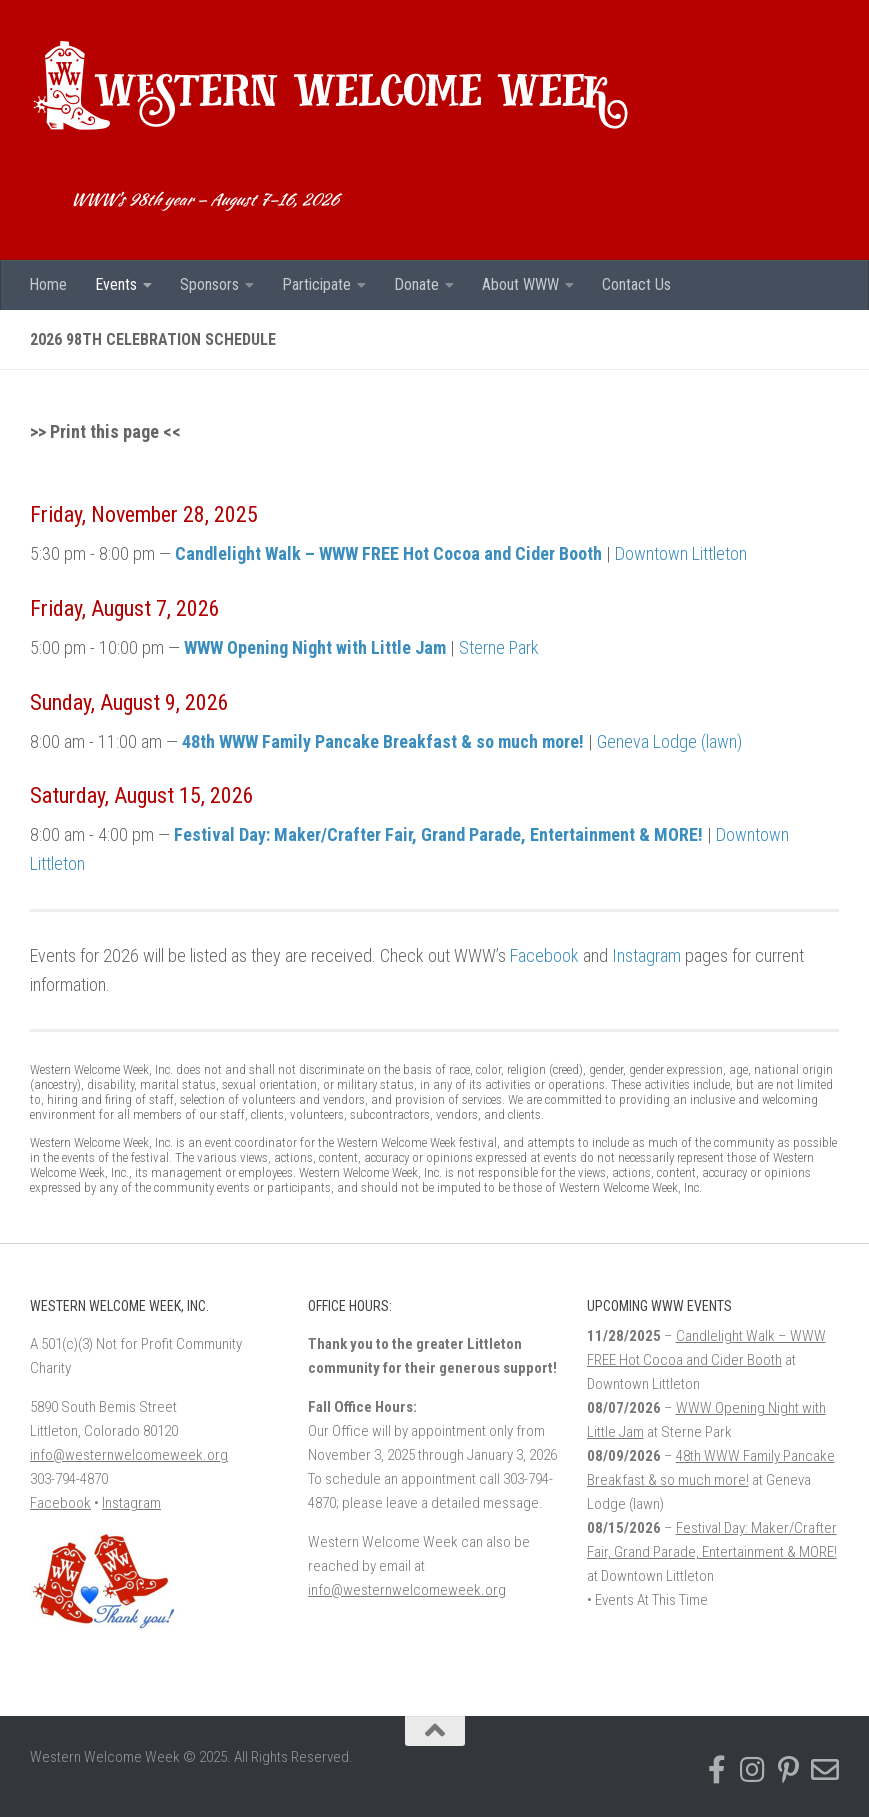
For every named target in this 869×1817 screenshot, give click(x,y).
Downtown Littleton (681, 553)
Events (116, 284)
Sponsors (209, 284)
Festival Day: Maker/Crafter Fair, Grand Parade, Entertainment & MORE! (438, 834)
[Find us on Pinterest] (789, 1770)
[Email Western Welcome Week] (825, 1770)
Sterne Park (499, 647)
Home (48, 284)
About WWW (520, 284)
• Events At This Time (647, 1600)
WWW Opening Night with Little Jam (315, 647)
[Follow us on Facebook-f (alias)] (717, 1770)
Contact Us (636, 284)
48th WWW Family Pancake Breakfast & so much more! (383, 741)
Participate (316, 284)
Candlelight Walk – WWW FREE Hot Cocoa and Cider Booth (388, 553)
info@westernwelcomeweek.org (129, 1455)
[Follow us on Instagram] (753, 1770)
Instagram (646, 955)
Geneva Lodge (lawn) (669, 741)
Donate (416, 284)
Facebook (544, 955)
